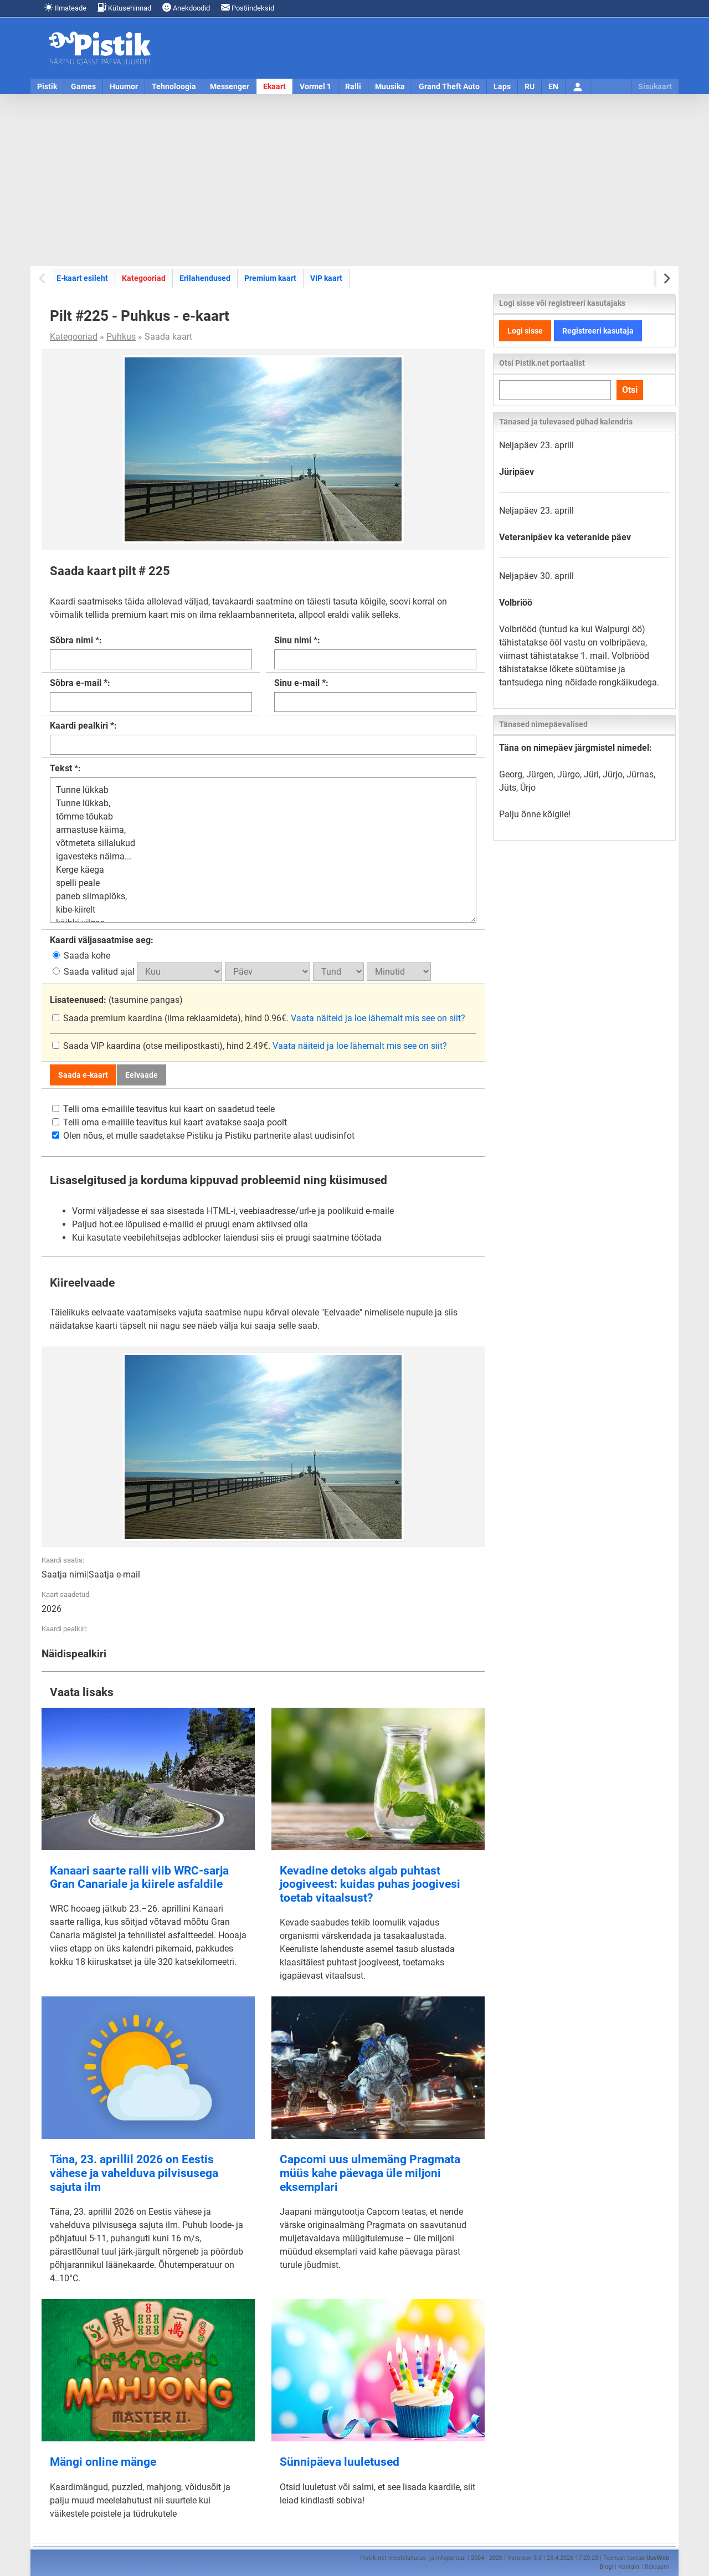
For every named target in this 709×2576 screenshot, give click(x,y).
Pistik (47, 86)
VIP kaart (326, 278)
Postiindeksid (247, 7)
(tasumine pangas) (116, 1000)
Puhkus (121, 336)
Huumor (124, 86)
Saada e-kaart (83, 1075)
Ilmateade (65, 7)
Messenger (229, 86)
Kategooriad (143, 278)
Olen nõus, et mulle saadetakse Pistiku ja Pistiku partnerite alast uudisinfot (203, 1135)
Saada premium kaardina (108, 1018)
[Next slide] (666, 278)
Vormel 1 (315, 86)
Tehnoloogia (174, 86)
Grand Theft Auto (449, 86)
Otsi (630, 390)
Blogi (606, 2566)
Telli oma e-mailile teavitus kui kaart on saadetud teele (163, 1109)
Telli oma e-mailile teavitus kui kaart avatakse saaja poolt (169, 1122)
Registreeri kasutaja (598, 330)
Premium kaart (270, 278)
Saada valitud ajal (95, 971)
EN (553, 86)
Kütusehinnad (124, 7)
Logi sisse (525, 330)
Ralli (353, 86)
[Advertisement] (354, 180)
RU (530, 86)
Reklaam (657, 2566)
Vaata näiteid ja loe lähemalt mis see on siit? (378, 1018)
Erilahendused (204, 278)
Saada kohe (81, 955)
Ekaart (274, 86)
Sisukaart (655, 86)
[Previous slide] (43, 278)
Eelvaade (141, 1075)
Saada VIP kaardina (97, 1046)
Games (83, 86)
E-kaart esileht (82, 278)
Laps (502, 86)
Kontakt (629, 2566)
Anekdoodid (186, 7)
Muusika (390, 86)
